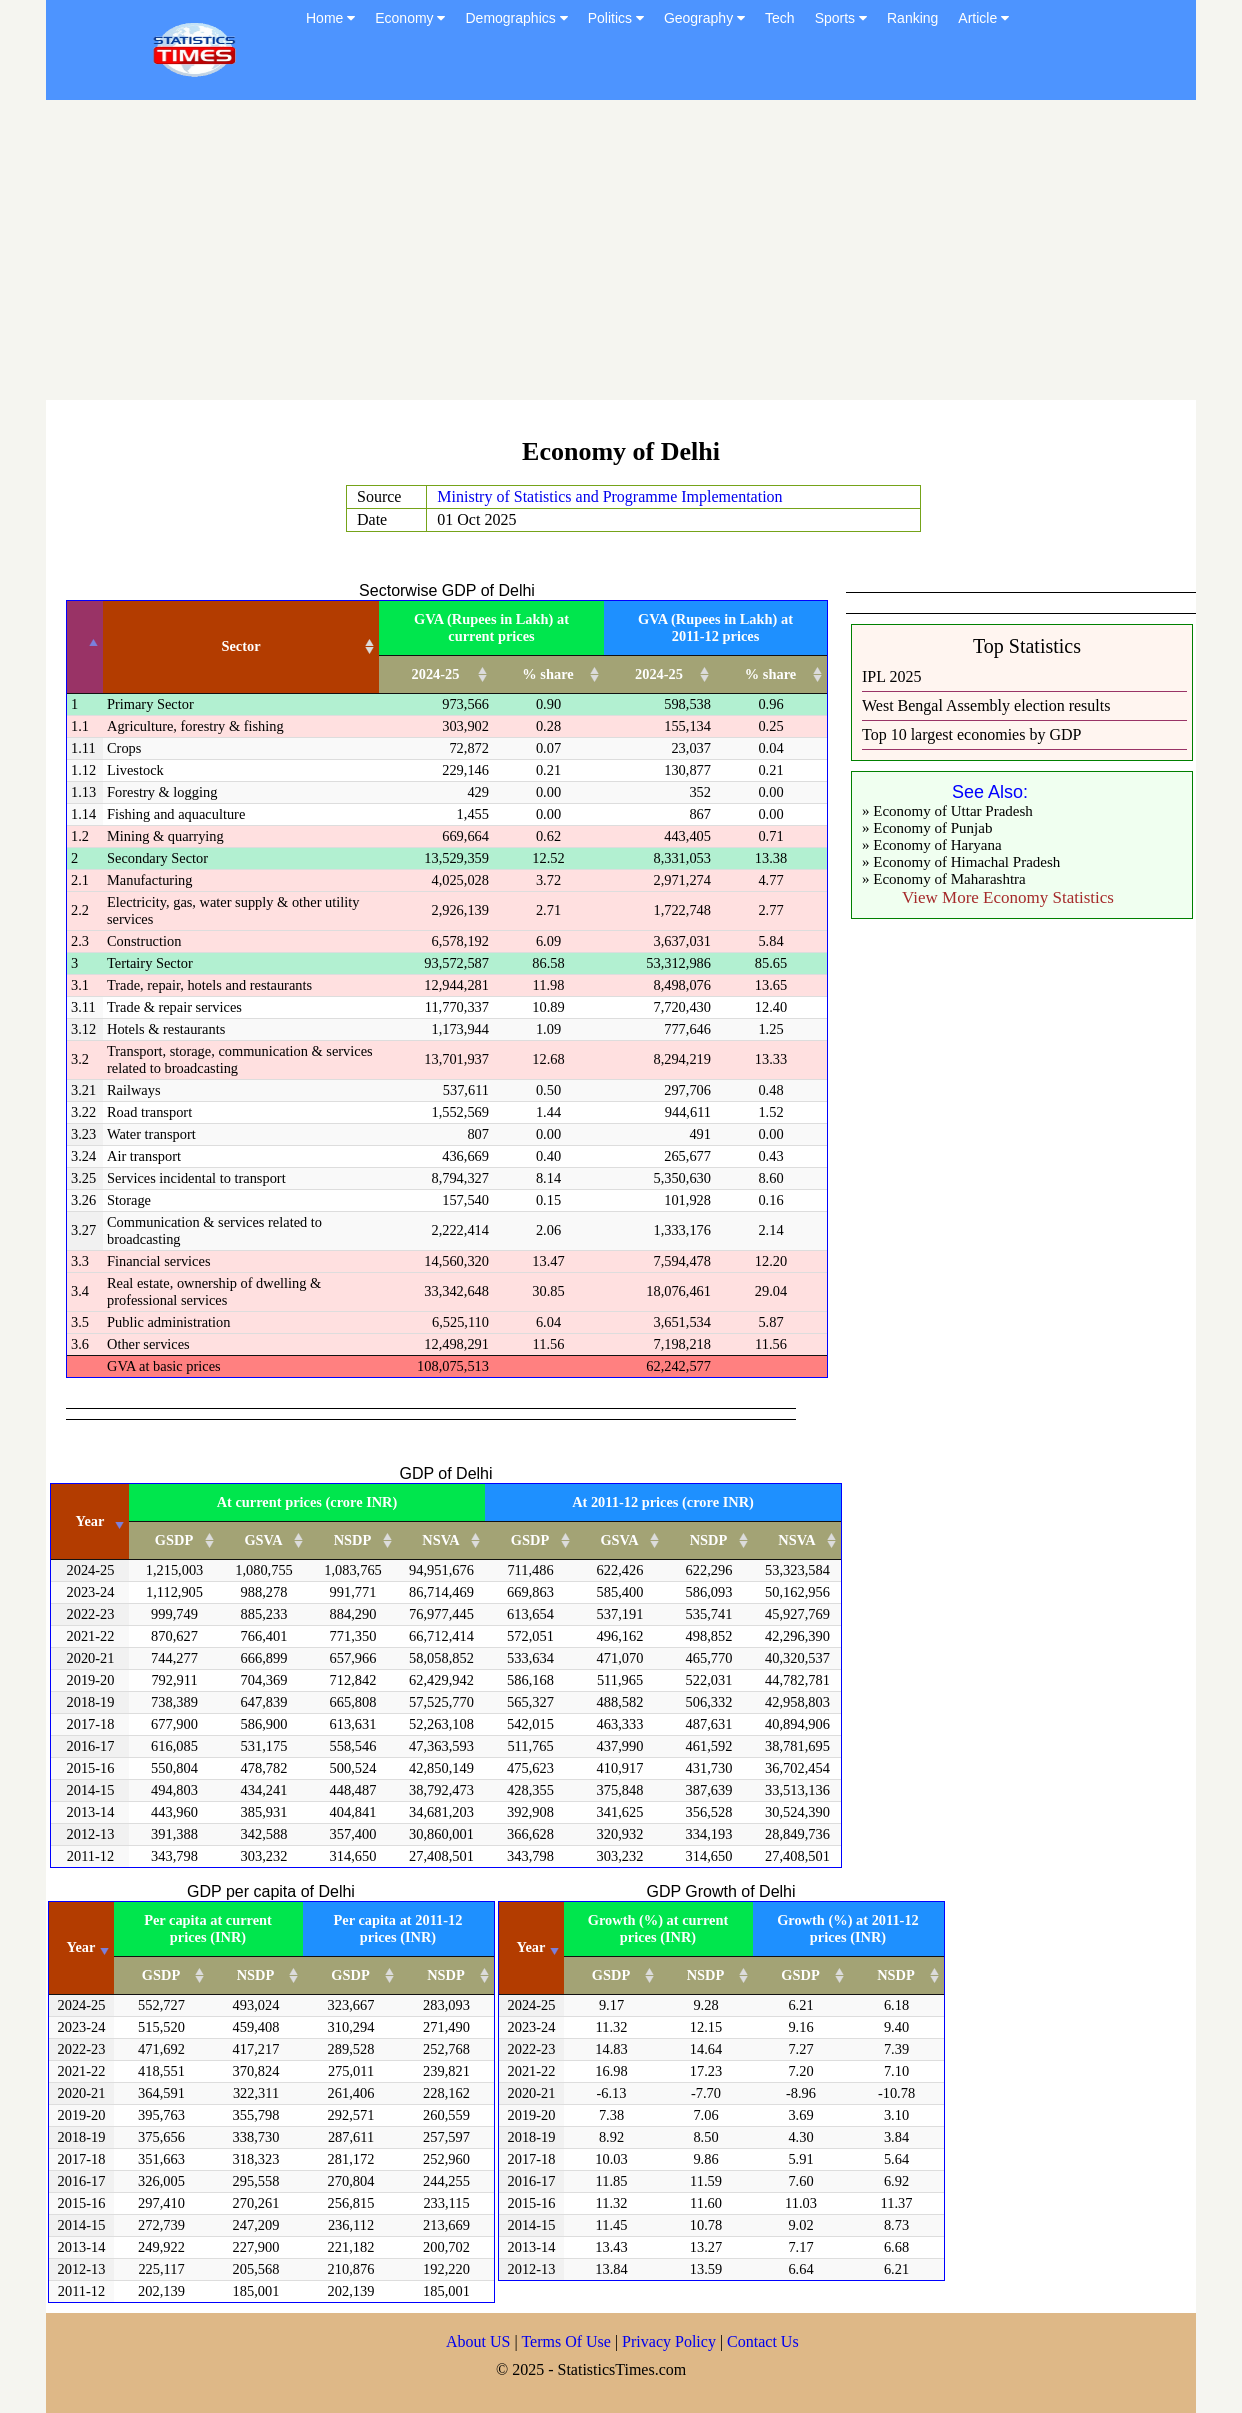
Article (983, 18)
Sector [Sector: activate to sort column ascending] (240, 646)
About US (478, 2341)
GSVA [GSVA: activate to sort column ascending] (263, 1540)
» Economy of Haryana (932, 845)
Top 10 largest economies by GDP (971, 734)
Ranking (912, 18)
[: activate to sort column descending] (85, 647)
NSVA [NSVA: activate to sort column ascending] (440, 1540)
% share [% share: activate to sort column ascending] (547, 674)
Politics (616, 18)
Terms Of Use (568, 2341)
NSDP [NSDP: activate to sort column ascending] (353, 1540)
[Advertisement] (621, 250)
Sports (841, 18)
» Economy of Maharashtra (944, 879)
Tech (780, 18)
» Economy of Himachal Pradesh (961, 862)
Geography (704, 18)
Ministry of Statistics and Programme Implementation (609, 496)
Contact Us (763, 2341)
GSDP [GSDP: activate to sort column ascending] (174, 1540)
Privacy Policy (671, 2341)
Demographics (516, 18)
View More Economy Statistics (1008, 897)
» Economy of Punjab (927, 828)
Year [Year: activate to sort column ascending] (90, 1521)
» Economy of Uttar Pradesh (947, 811)
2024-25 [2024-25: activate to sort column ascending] (436, 674)
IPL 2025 (891, 676)
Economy (410, 18)
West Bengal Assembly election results (986, 705)
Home (330, 18)
